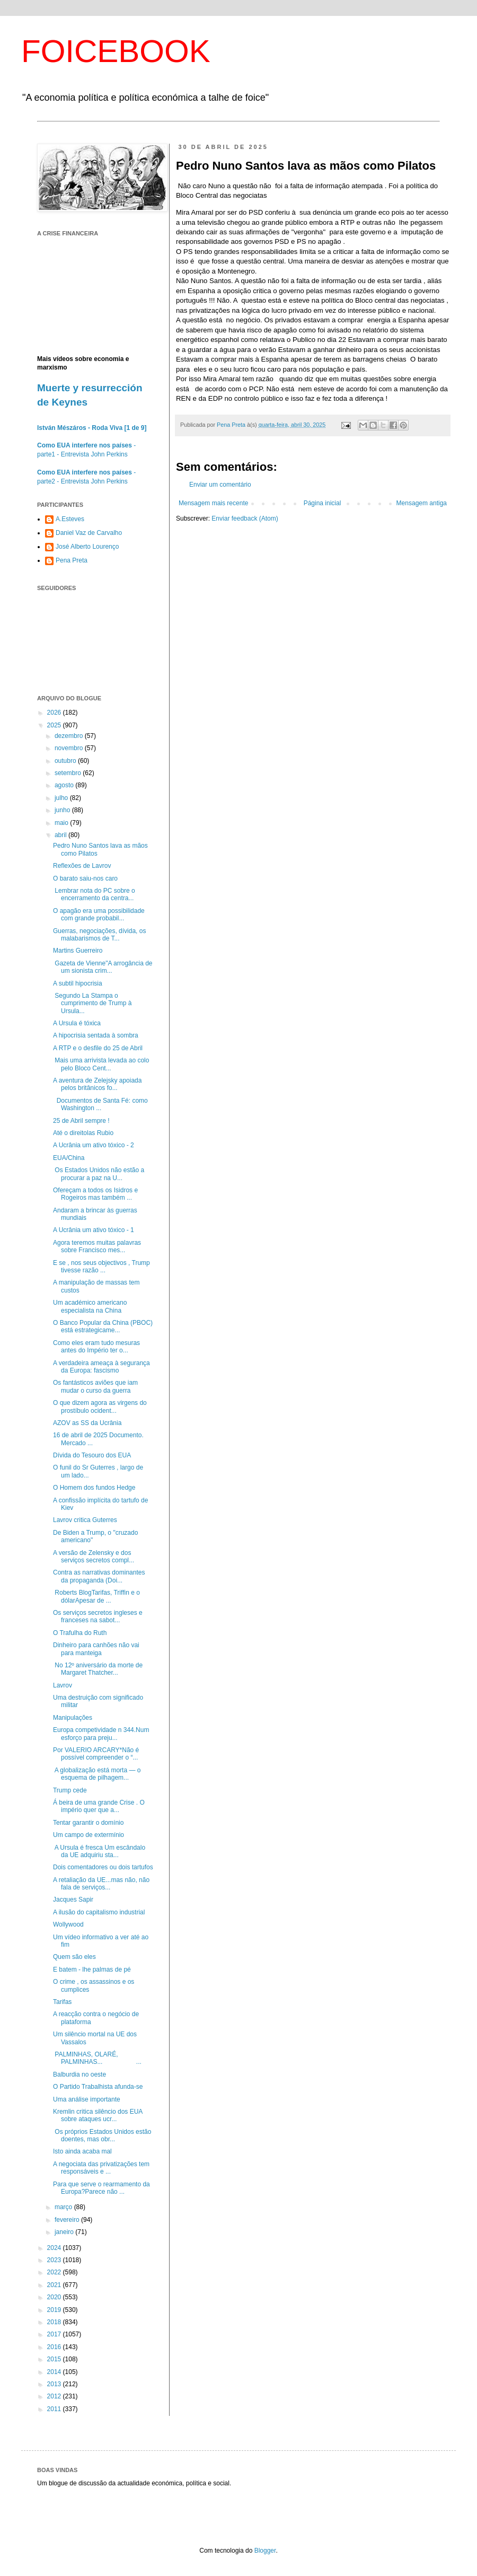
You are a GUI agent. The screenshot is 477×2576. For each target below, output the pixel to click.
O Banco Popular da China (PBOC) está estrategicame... (103, 1326)
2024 (55, 2248)
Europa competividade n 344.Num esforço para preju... (101, 1733)
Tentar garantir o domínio (88, 1822)
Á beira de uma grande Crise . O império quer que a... (99, 1806)
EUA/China (68, 1158)
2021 (55, 2285)
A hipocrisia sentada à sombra (95, 1035)
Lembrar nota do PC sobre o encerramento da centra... (94, 894)
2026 (55, 712)
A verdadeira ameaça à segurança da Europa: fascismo (101, 1366)
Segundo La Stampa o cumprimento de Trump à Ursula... (92, 1003)
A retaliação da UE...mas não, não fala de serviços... (101, 1883)
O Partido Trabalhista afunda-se (98, 2086)
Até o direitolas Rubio (83, 1133)
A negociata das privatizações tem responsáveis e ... (101, 2167)
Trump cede (70, 1790)
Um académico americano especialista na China (90, 1306)
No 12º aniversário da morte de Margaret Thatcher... (98, 1668)
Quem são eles (74, 1956)
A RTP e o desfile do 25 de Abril (98, 1048)
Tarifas (62, 2002)
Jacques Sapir (73, 1899)
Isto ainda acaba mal (82, 2151)
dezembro (70, 736)
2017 (55, 2334)
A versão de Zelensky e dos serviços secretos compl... (93, 1556)
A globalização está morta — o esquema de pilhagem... (96, 1773)
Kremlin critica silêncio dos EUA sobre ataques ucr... (98, 2115)
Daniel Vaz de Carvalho (89, 533)
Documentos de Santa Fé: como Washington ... (100, 1104)
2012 (55, 2396)
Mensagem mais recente (213, 503)
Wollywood (68, 1924)
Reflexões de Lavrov (82, 865)
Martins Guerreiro (77, 950)
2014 (55, 2372)
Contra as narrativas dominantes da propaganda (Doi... (99, 1576)
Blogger (265, 2550)
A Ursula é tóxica (77, 1023)
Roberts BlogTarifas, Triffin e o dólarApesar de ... (96, 1596)
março (64, 2207)
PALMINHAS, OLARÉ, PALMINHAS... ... (97, 2058)
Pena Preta (71, 560)
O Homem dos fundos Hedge (94, 1487)
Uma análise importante (86, 2099)
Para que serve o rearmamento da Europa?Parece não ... (101, 2188)
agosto (65, 785)
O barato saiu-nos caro (85, 878)
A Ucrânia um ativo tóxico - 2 (93, 1145)
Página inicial (322, 503)
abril (61, 835)
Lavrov (62, 1685)
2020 (55, 2297)
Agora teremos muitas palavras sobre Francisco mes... (97, 1246)
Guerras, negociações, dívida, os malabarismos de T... (99, 934)
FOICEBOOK (115, 51)
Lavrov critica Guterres (85, 1520)
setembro (69, 773)
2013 (55, 2384)
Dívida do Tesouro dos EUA (92, 1455)
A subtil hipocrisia (77, 983)
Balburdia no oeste (79, 2074)
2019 (55, 2310)
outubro (66, 760)
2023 (55, 2260)
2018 (55, 2322)
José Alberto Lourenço (87, 546)
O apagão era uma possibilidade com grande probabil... (99, 914)
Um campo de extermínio (88, 1835)
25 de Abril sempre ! (81, 1120)
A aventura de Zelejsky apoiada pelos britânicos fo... (97, 1084)
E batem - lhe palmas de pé (92, 1969)
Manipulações (72, 1717)
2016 (55, 2347)
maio (62, 823)
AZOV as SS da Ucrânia (87, 1423)
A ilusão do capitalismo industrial (99, 1912)
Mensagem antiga (421, 503)
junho (63, 810)
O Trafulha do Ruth (80, 1633)
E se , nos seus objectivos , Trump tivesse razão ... (101, 1266)
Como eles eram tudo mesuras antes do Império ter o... (96, 1346)
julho (62, 798)
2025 (55, 725)
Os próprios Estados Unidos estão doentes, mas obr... (102, 2135)
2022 (55, 2272)
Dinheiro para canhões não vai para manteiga (96, 1648)
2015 (55, 2359)
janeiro (65, 2232)
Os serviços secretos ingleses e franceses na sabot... (98, 1616)
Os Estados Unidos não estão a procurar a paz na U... (98, 1173)
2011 (55, 2409)
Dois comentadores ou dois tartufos (103, 1867)
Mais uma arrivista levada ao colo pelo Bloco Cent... (101, 1064)
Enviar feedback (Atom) (244, 518)
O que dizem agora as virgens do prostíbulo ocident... (100, 1406)
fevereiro (68, 2219)
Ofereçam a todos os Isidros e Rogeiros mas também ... (95, 1193)
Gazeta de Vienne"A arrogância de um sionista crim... (103, 967)
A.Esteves (70, 519)
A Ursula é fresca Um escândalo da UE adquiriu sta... (99, 1851)
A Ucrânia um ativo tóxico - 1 (93, 1230)
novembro (70, 748)
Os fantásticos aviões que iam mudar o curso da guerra (95, 1386)
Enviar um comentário (220, 484)
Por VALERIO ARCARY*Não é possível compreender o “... (96, 1753)
